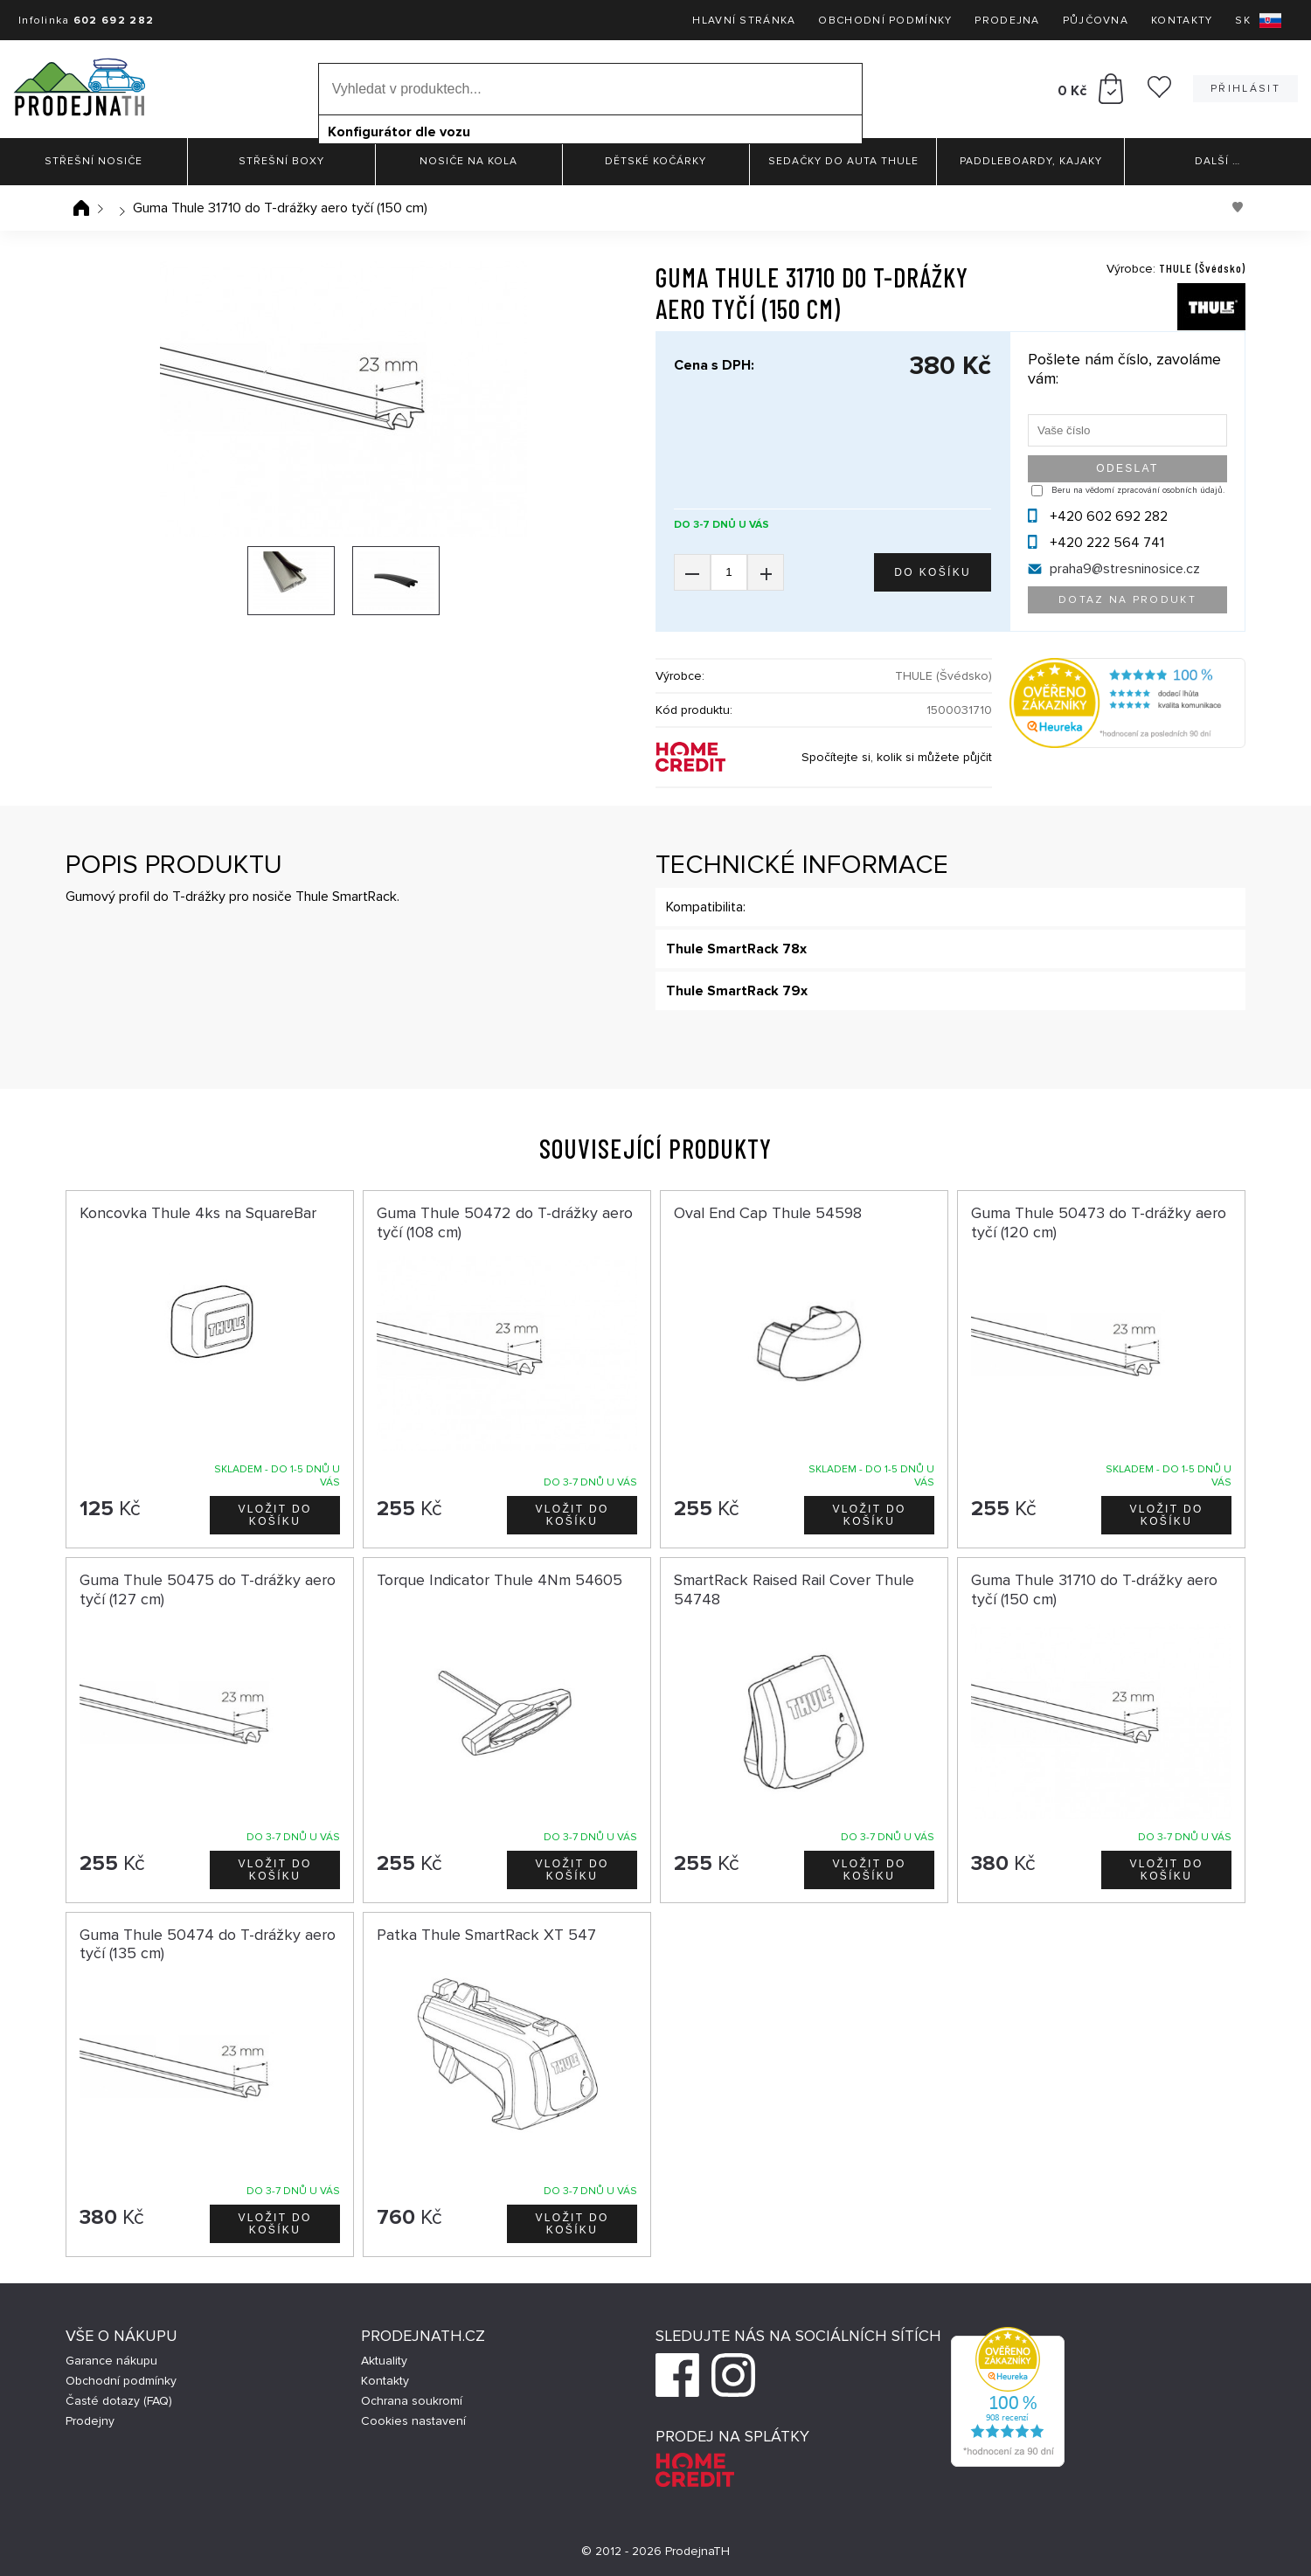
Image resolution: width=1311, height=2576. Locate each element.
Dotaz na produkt (1127, 599)
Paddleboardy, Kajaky (1031, 161)
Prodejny (90, 2420)
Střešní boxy (281, 161)
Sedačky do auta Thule (843, 161)
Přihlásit (1245, 88)
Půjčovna (1095, 20)
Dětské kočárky (655, 161)
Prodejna (1007, 20)
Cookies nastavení (413, 2420)
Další (1217, 161)
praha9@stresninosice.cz (1125, 569)
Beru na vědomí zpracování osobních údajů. (1137, 490)
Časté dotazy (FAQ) (119, 2400)
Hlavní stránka (743, 20)
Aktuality (384, 2360)
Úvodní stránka (81, 208)
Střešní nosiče (93, 161)
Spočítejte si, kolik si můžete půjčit (896, 757)
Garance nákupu (111, 2360)
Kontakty (1181, 20)
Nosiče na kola (468, 161)
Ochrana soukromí (411, 2400)
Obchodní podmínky (885, 20)
